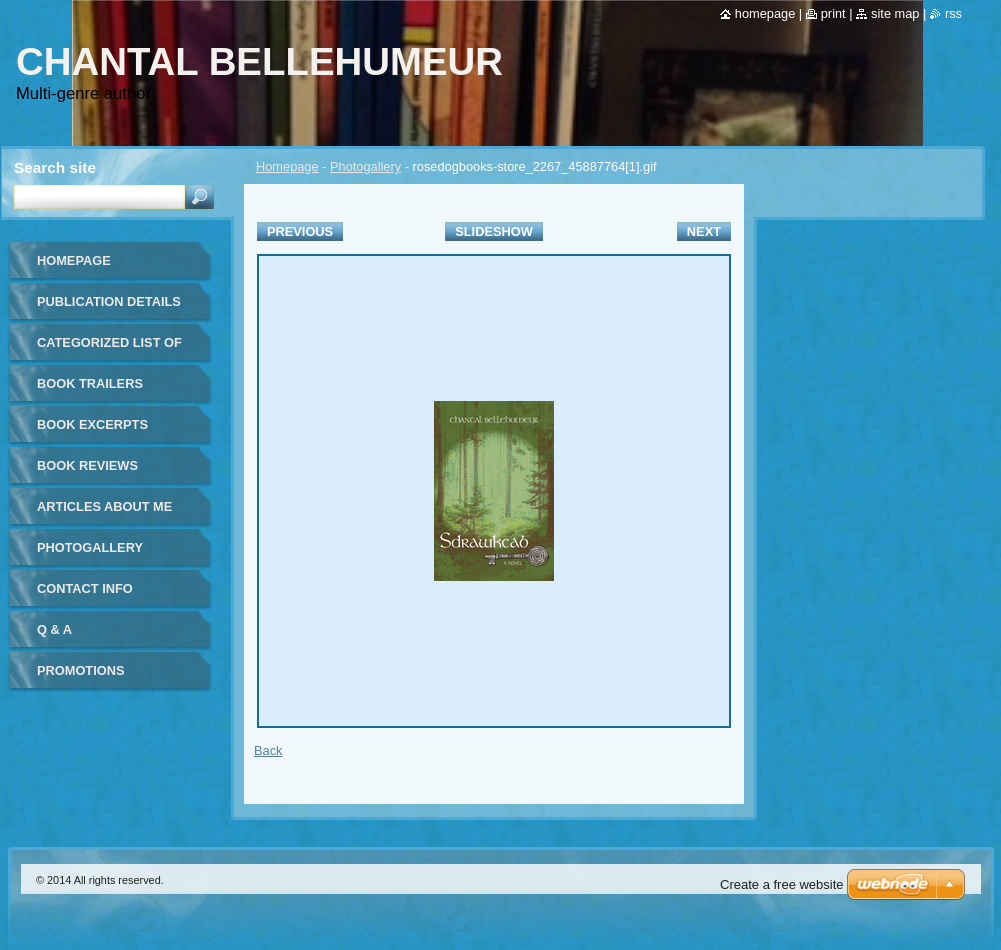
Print (833, 13)
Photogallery (365, 166)
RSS (953, 13)
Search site (55, 167)
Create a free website (782, 884)
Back (268, 750)
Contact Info (85, 588)
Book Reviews (87, 465)
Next (704, 231)
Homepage (287, 166)
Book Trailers (90, 383)
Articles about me (104, 506)
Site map (895, 13)
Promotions (80, 670)
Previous (300, 231)
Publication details (109, 301)
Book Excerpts (92, 424)
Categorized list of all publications (109, 349)
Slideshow (494, 231)
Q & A (54, 629)
